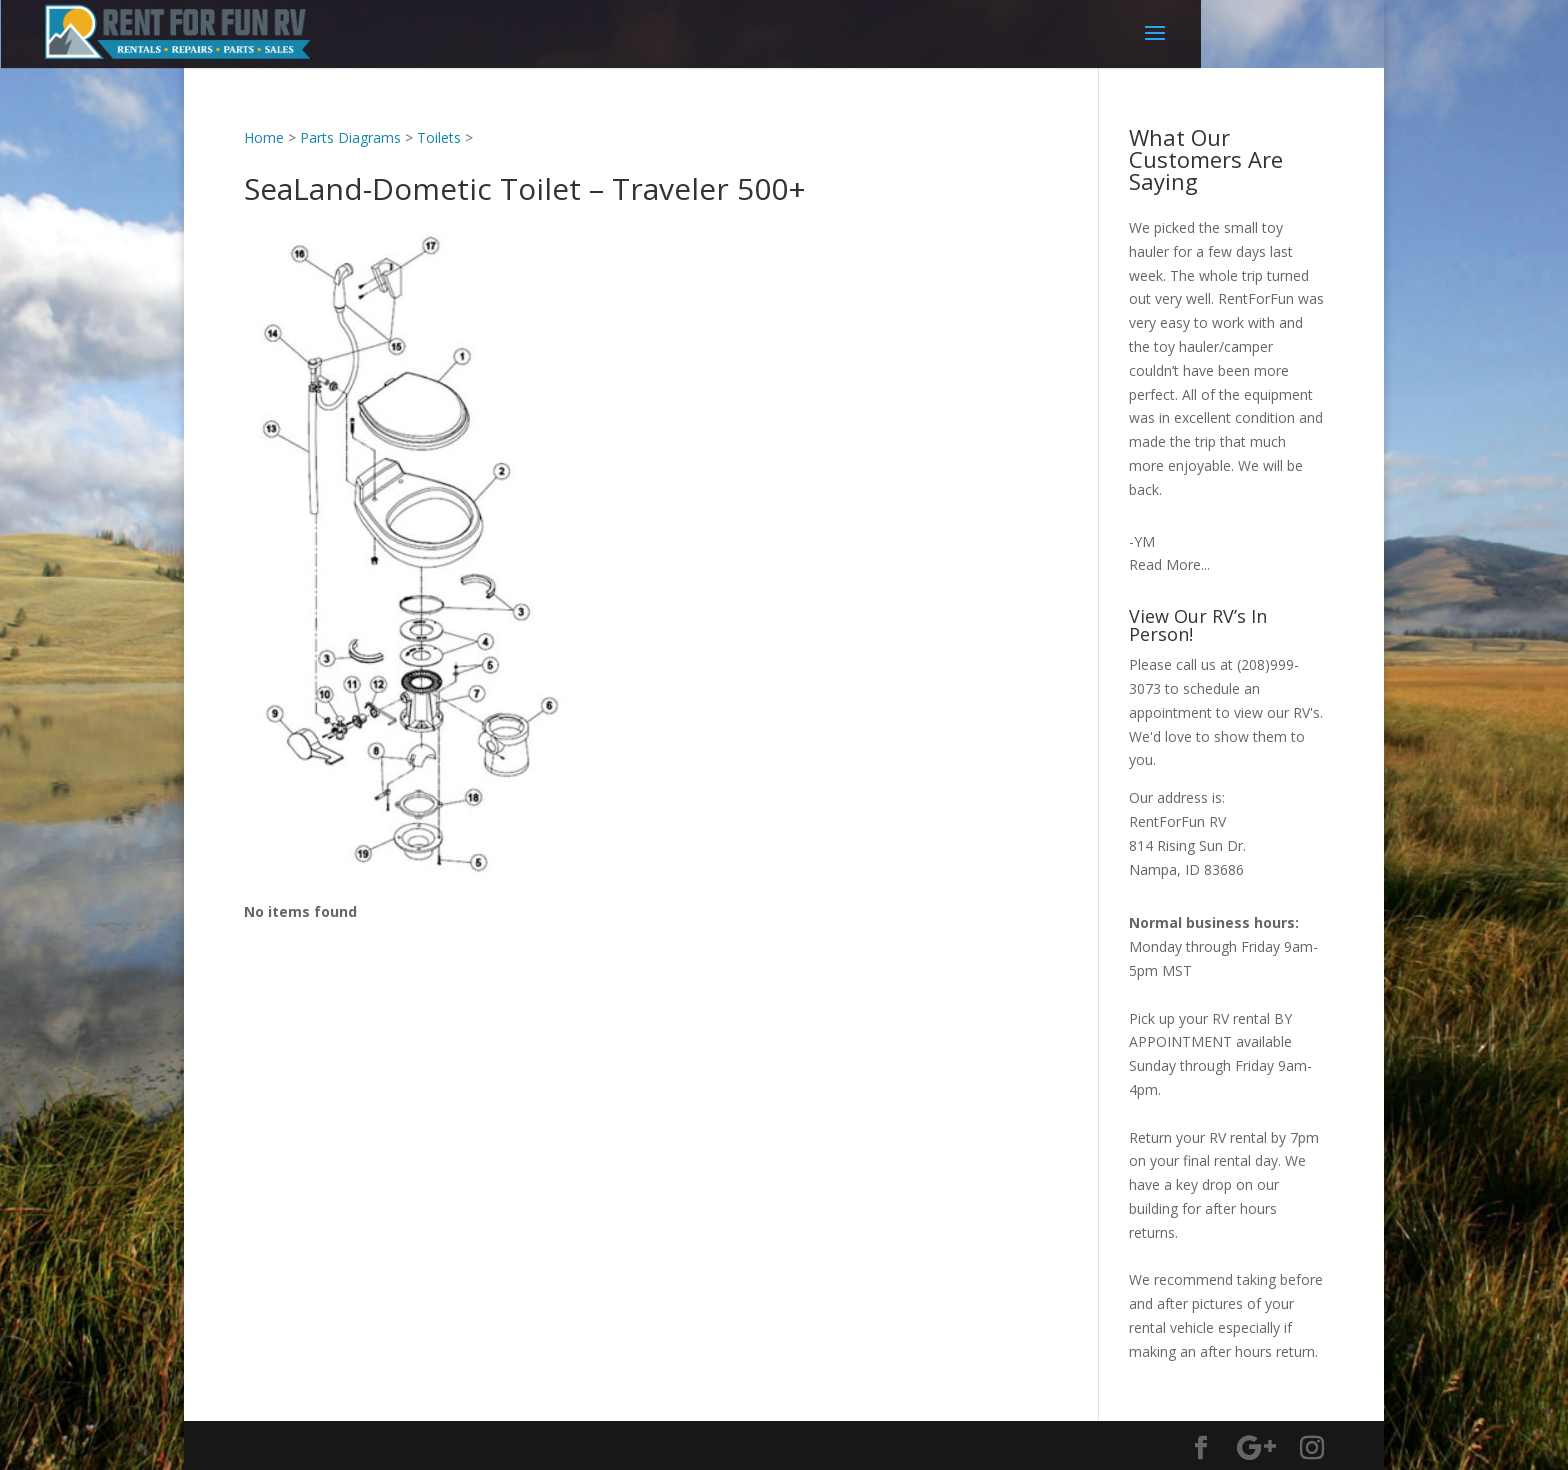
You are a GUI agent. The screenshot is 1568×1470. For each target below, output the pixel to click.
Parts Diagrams (350, 137)
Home (264, 137)
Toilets (439, 137)
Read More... (1169, 564)
